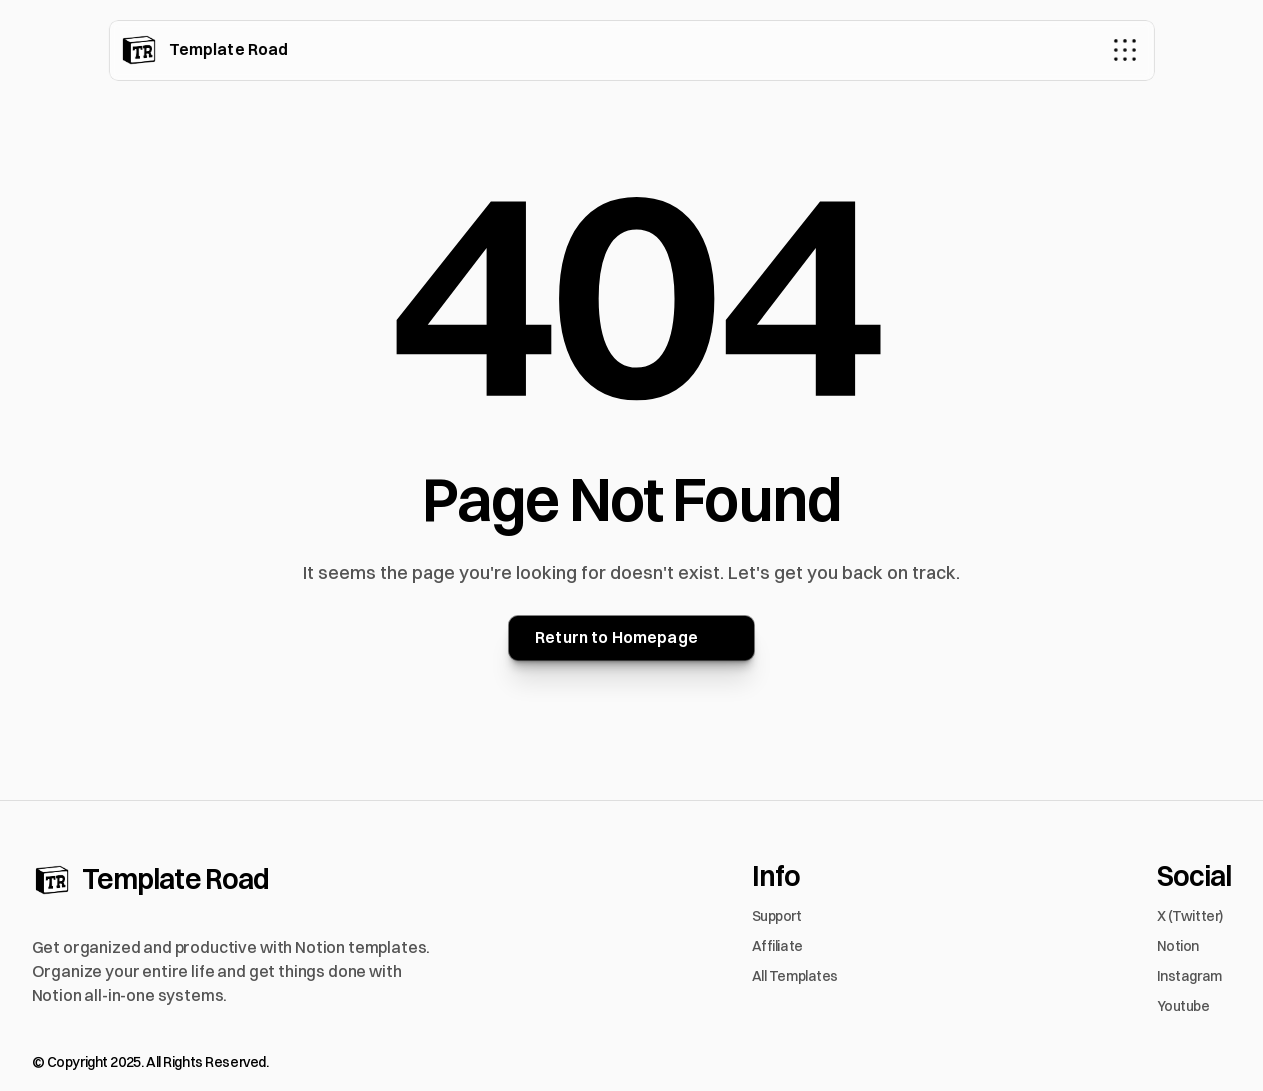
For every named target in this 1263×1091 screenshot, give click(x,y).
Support (777, 916)
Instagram (1189, 976)
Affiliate (777, 946)
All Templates (795, 976)
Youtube (1183, 1006)
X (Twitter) (1190, 916)
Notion (1178, 946)
